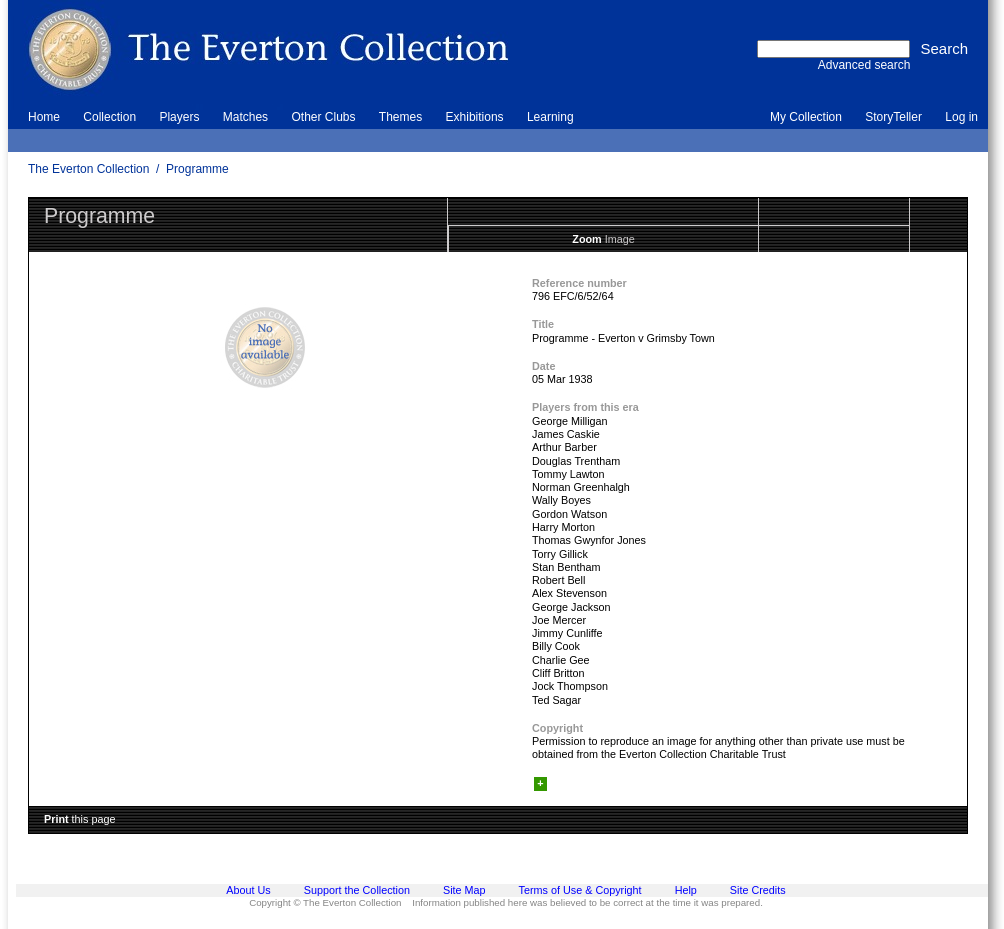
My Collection (806, 117)
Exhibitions (475, 117)
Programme (197, 169)
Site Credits (758, 890)
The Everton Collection (88, 169)
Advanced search (864, 65)
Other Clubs (323, 117)
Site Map (464, 890)
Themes (400, 117)
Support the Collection (357, 890)
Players (179, 117)
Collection (109, 117)
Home (44, 117)
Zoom (586, 239)
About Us (248, 890)
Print (56, 819)
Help (686, 890)
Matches (245, 117)
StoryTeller (893, 117)
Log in (961, 117)
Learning (550, 117)
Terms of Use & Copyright (580, 890)
